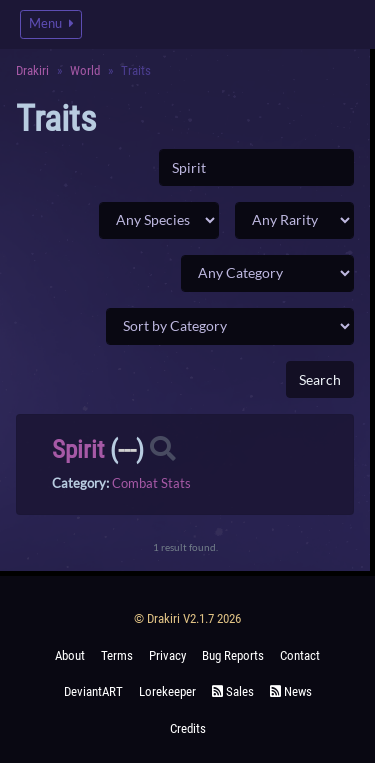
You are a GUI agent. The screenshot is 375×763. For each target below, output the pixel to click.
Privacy (167, 655)
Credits (188, 728)
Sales (233, 691)
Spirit (78, 449)
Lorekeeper (167, 691)
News (291, 691)
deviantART (93, 691)
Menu (51, 23)
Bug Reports (233, 655)
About (70, 655)
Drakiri (32, 70)
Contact (300, 655)
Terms (117, 655)
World (85, 70)
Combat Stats (151, 483)
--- (127, 449)
